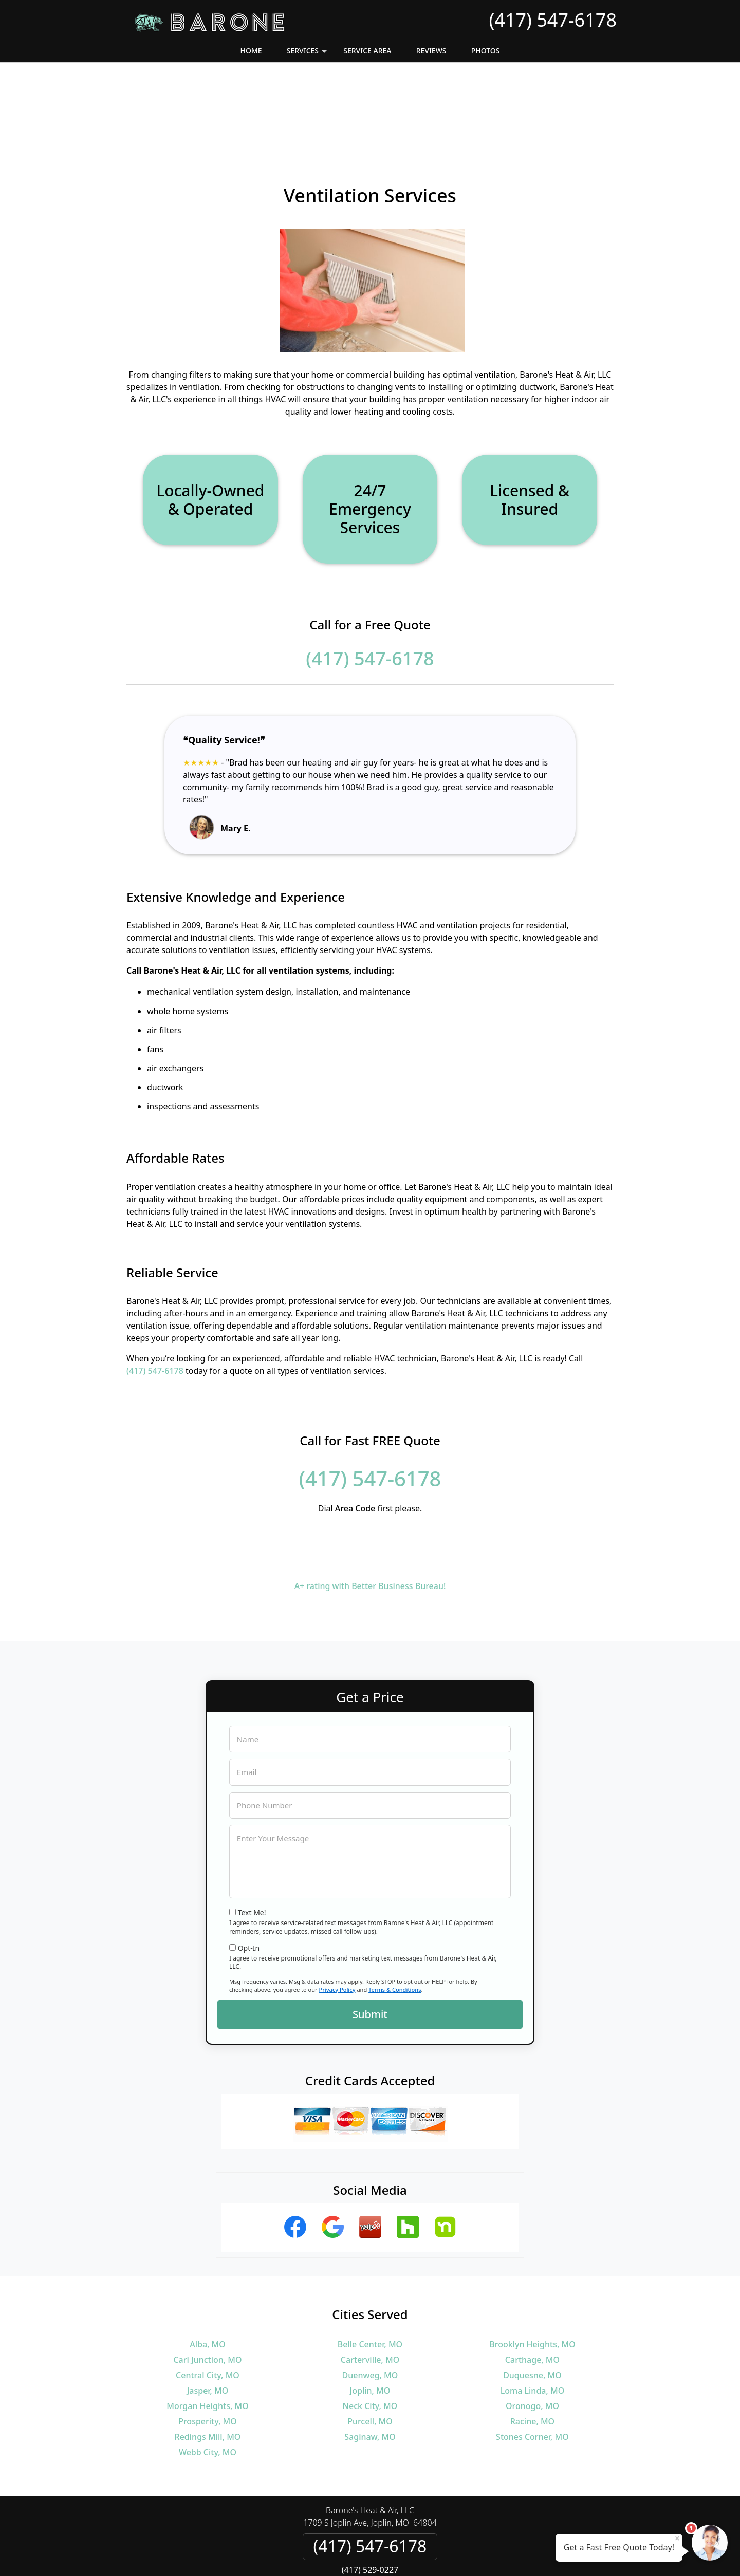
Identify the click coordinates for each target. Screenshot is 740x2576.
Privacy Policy (337, 1909)
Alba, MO (208, 2264)
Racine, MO (532, 2341)
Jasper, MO (208, 2310)
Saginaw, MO (369, 2356)
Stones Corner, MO (532, 2356)
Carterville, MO (370, 2279)
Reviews (431, 50)
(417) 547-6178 (553, 20)
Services (308, 54)
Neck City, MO (370, 2325)
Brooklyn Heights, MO (532, 2264)
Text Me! (252, 1832)
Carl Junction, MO (207, 2279)
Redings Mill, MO (208, 2356)
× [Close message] (677, 2538)
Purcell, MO (370, 2341)
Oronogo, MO (532, 2325)
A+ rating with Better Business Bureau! (370, 1505)
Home (251, 50)
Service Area (367, 50)
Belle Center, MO (370, 2264)
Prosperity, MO (207, 2341)
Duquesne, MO (532, 2295)
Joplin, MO (370, 2310)
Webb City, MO (207, 2372)
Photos (485, 50)
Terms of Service (448, 2554)
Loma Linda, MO (533, 2310)
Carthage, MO (532, 2279)
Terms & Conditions (394, 1909)
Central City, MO (207, 2295)
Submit (370, 1934)
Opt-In (249, 1868)
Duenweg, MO (370, 2295)
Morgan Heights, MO (207, 2325)
